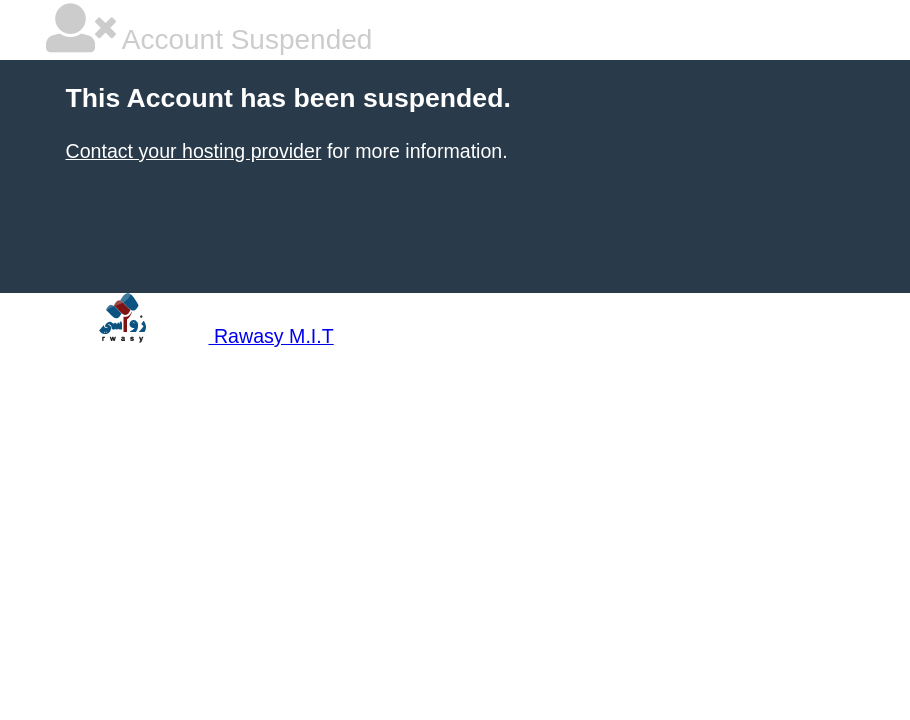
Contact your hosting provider (194, 151)
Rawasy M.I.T (190, 336)
